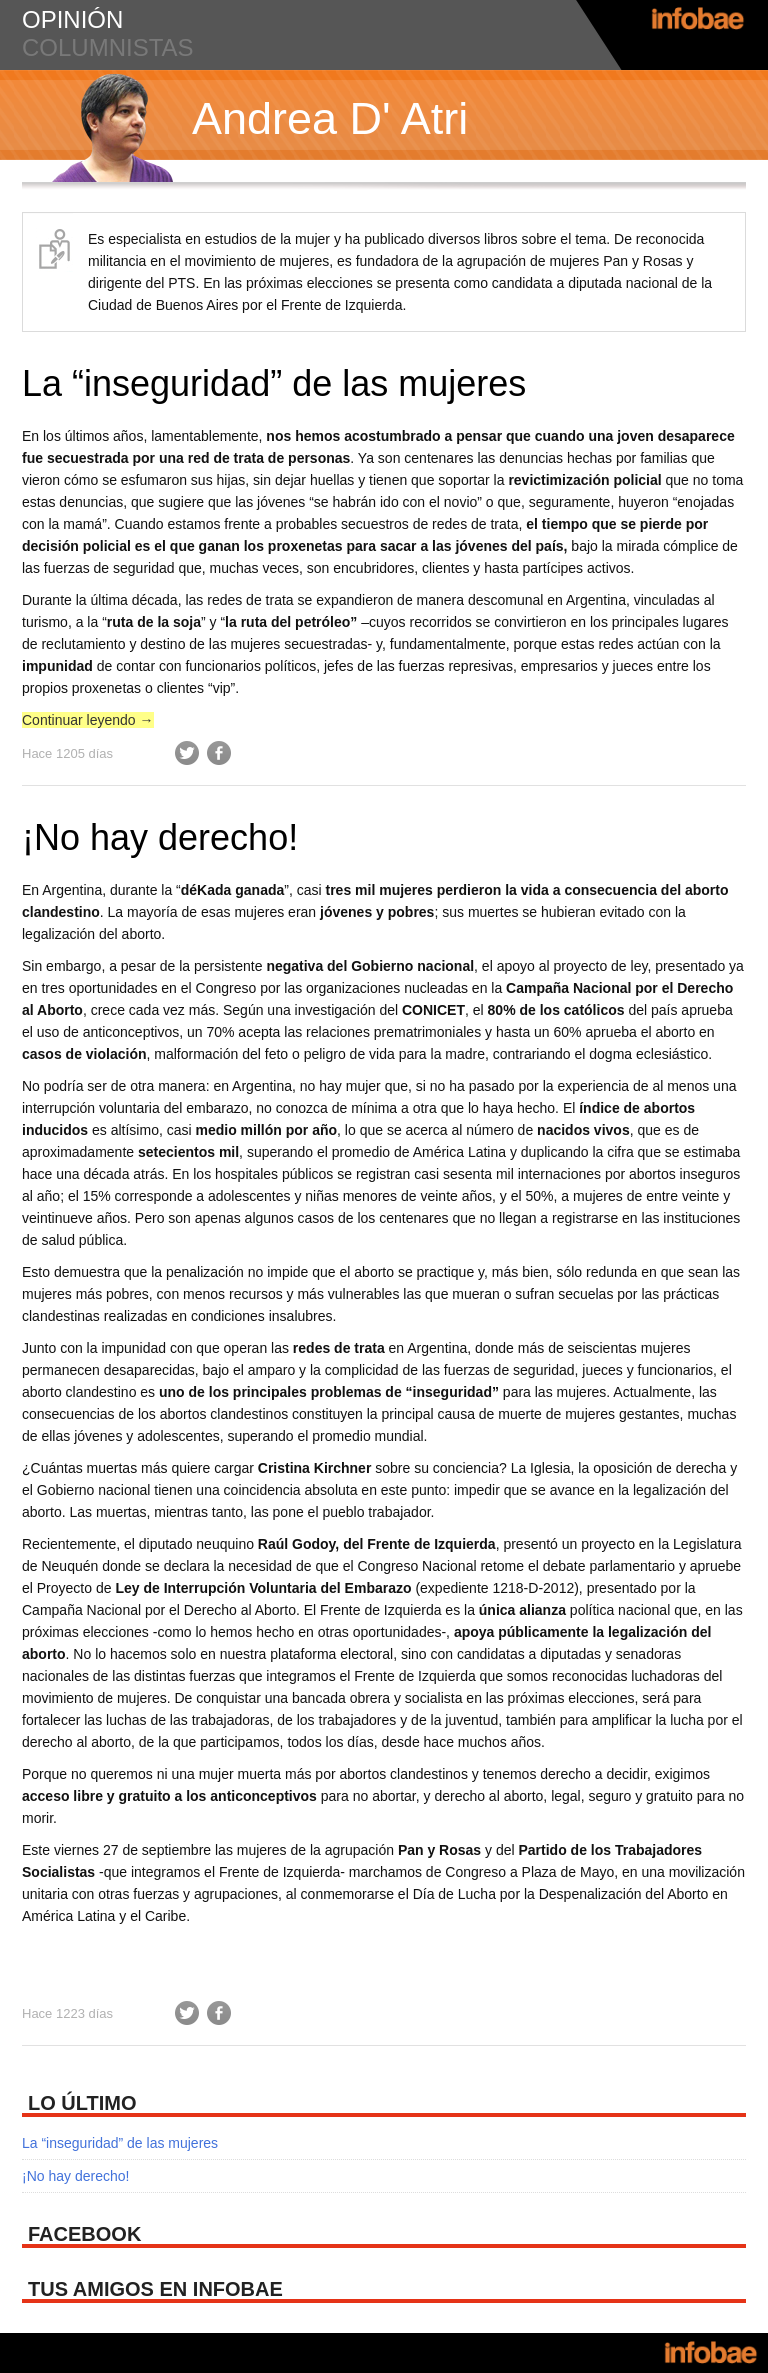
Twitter (187, 753)
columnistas (108, 47)
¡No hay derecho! (160, 837)
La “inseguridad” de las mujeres (274, 383)
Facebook (219, 753)
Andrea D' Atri (330, 118)
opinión (72, 19)
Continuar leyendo (88, 720)
